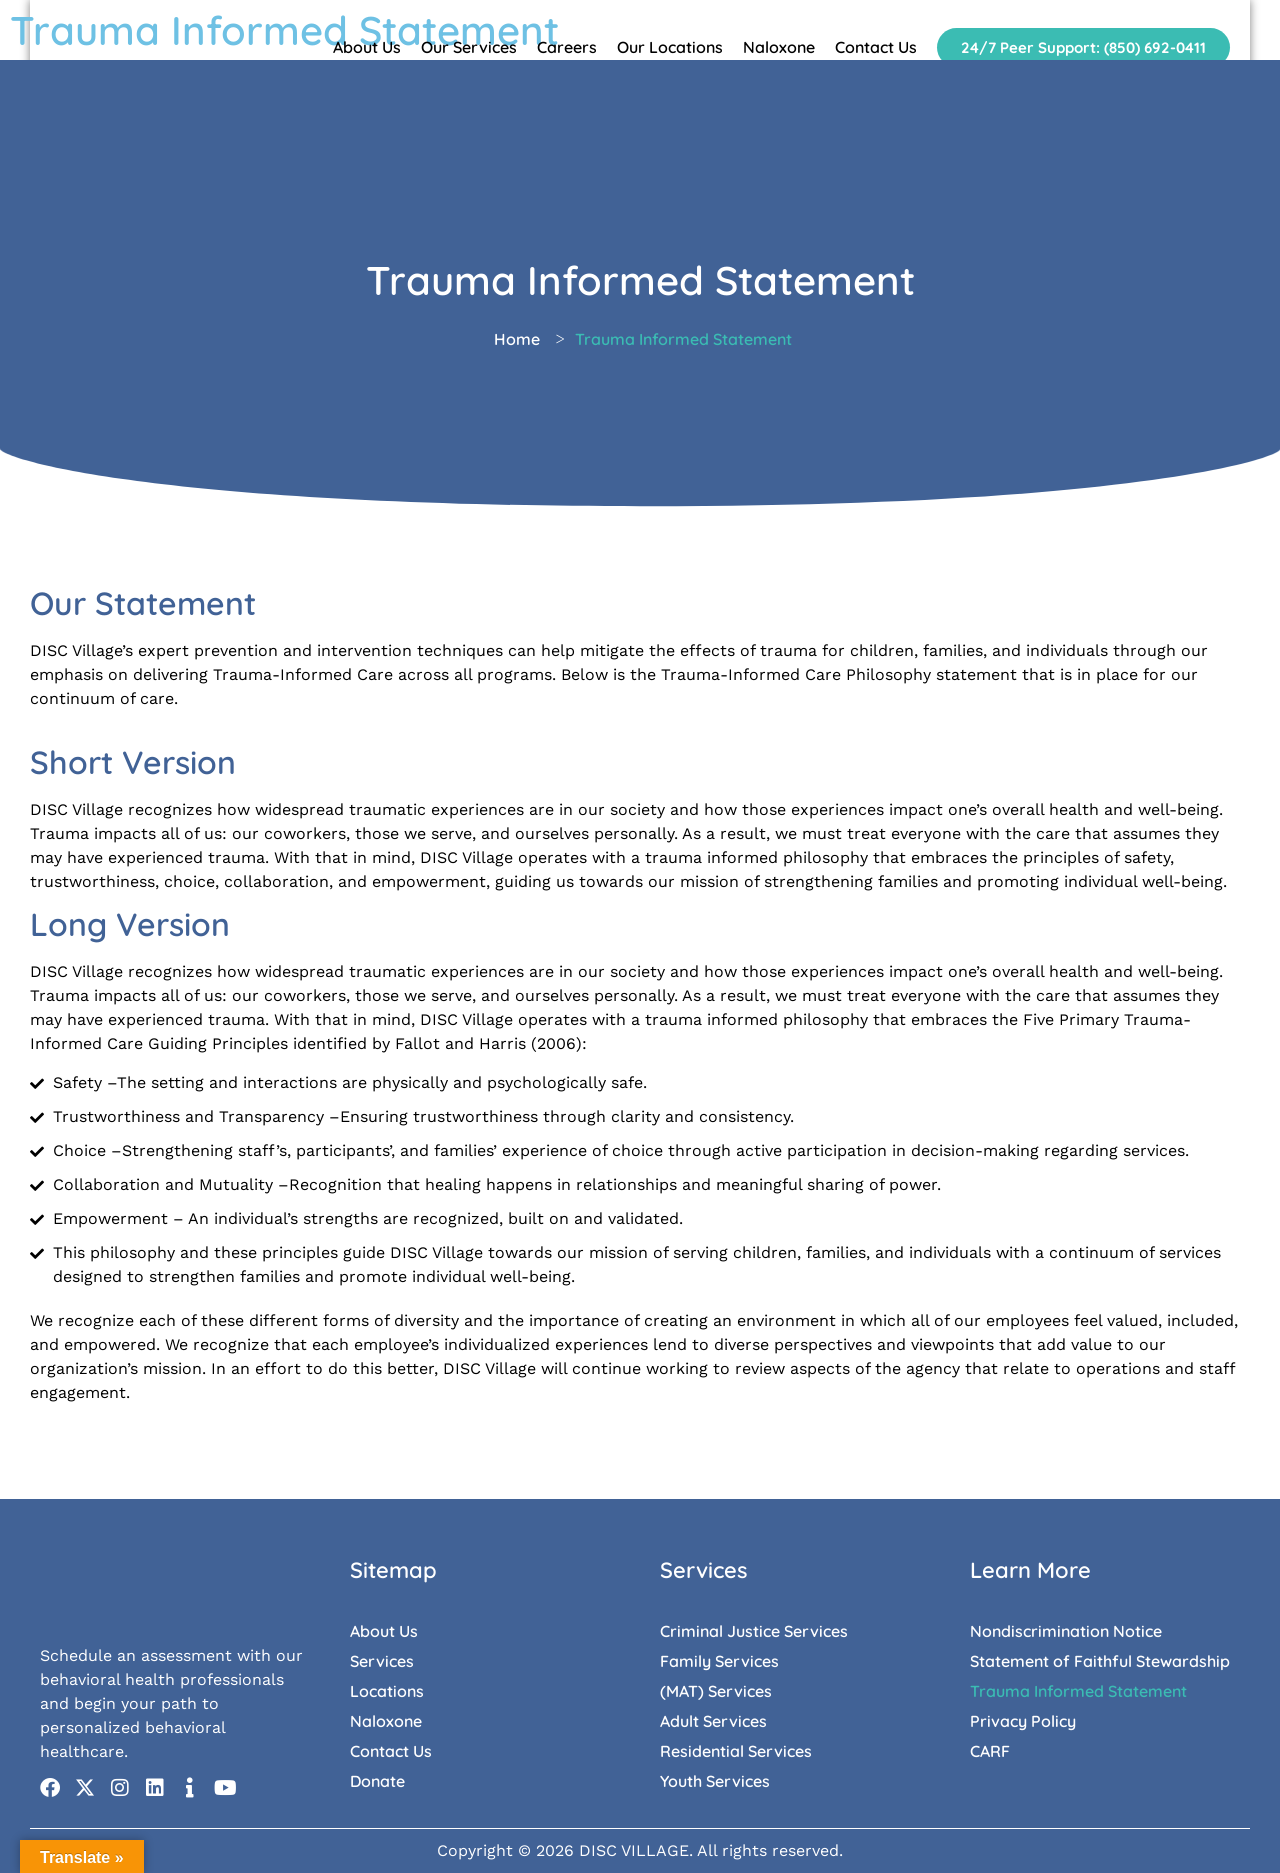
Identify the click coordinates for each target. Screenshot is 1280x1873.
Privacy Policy (1023, 1721)
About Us (367, 47)
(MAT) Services (716, 1691)
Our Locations (670, 47)
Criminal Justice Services (754, 1631)
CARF (990, 1751)
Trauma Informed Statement (1078, 1691)
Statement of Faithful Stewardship (1100, 1661)
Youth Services (715, 1781)
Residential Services (736, 1751)
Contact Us (876, 47)
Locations (387, 1691)
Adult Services (713, 1721)
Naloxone (779, 47)
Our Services (469, 47)
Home (517, 339)
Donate (377, 1781)
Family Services (719, 1661)
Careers (567, 47)
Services (382, 1661)
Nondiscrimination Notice (1066, 1631)
